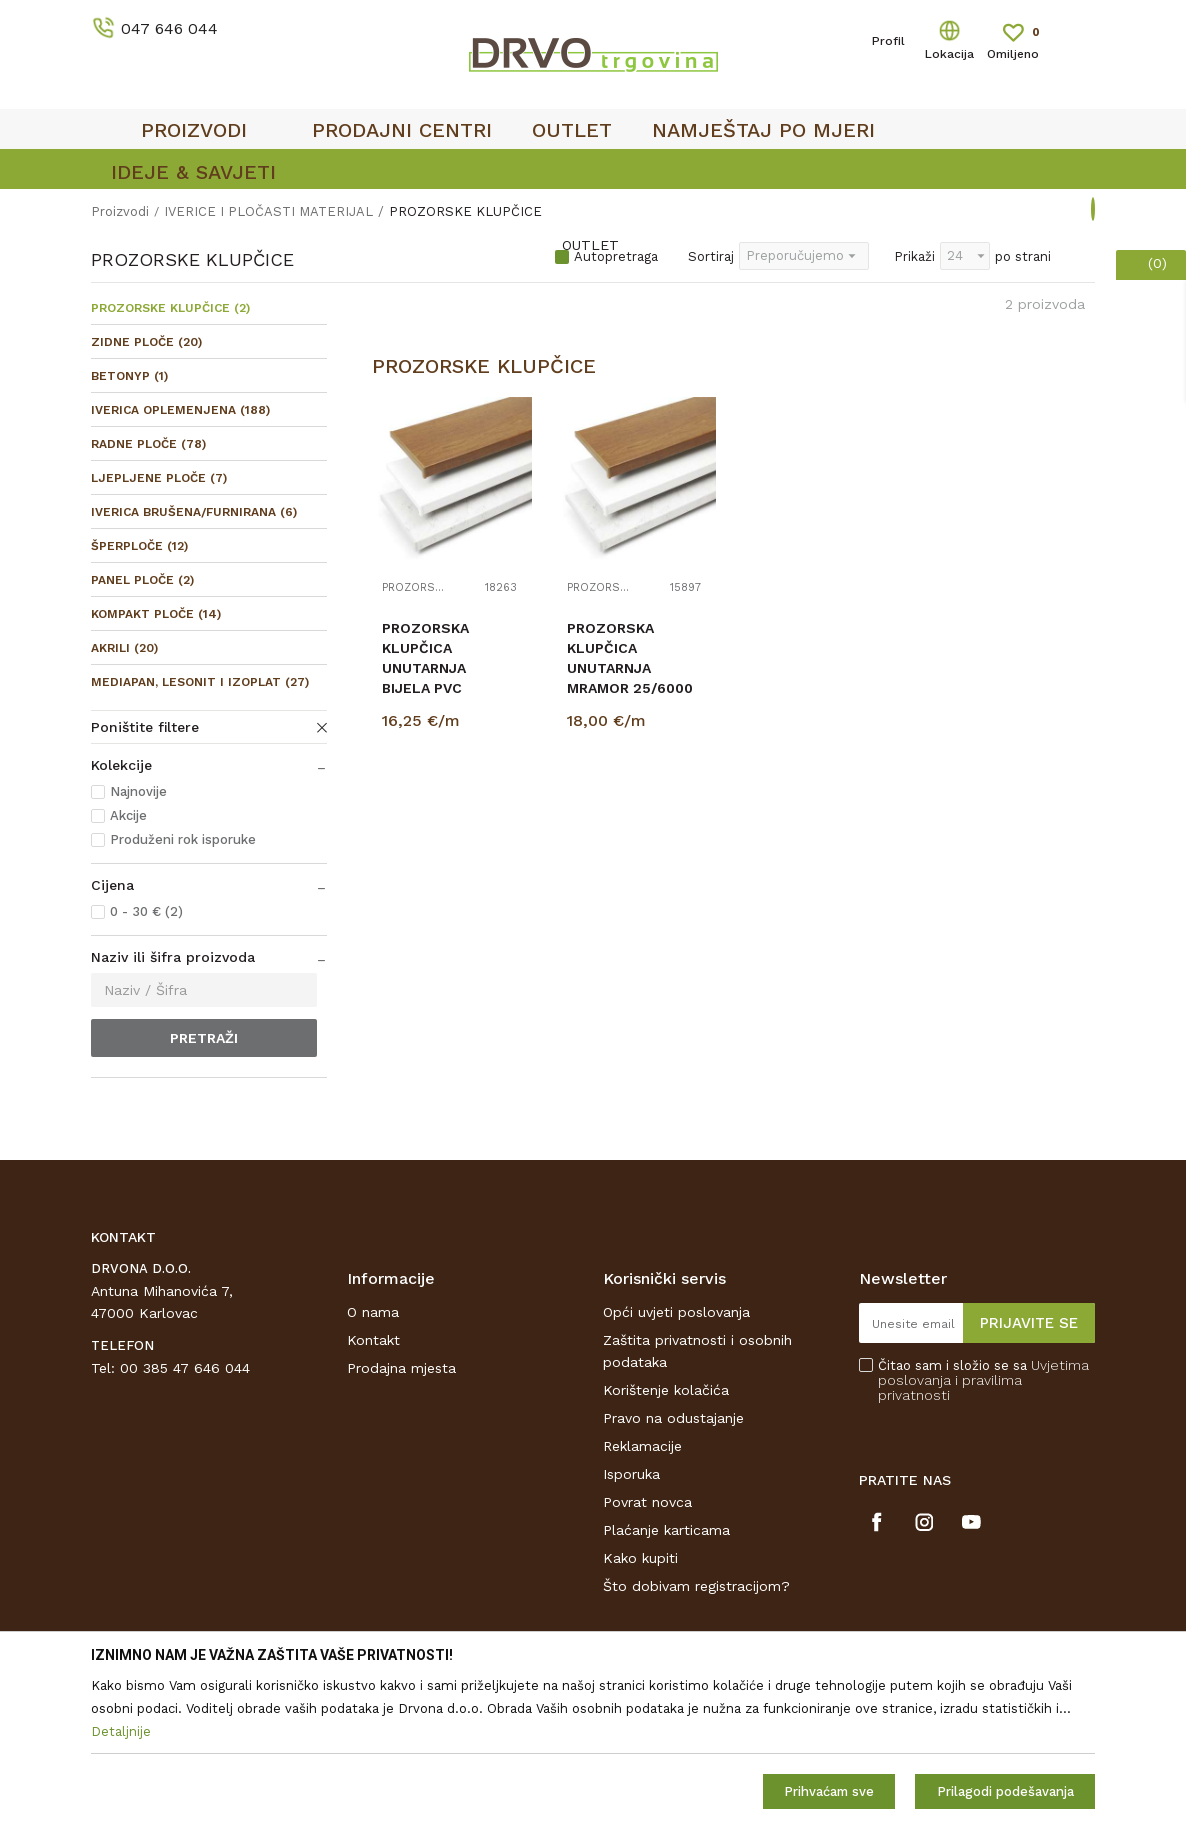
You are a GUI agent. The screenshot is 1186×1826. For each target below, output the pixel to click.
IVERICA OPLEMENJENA (180, 410)
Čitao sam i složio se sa (983, 1380)
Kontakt (373, 1340)
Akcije (128, 815)
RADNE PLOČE (148, 444)
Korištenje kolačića (666, 1390)
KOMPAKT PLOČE (156, 614)
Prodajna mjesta (401, 1368)
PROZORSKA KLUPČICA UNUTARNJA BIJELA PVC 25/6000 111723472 (425, 678)
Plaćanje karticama (666, 1530)
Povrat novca (647, 1502)
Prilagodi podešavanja (1005, 1791)
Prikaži (914, 256)
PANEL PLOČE (142, 580)
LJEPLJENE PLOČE (159, 478)
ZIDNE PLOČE (146, 342)
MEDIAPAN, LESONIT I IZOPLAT (200, 682)
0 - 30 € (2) (146, 911)
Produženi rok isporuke (183, 839)
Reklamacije (642, 1446)
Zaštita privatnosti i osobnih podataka (697, 1351)
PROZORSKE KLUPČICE (170, 308)
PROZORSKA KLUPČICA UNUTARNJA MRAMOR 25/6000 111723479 (630, 668)
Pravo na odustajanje (673, 1418)
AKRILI (124, 648)
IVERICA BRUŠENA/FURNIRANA (194, 512)
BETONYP (129, 376)
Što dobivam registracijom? (696, 1586)
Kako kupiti (640, 1558)
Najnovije (138, 791)
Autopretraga (616, 256)
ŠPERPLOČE (139, 546)
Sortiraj (711, 256)
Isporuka (631, 1474)
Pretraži (204, 1038)
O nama (373, 1312)
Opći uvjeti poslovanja (676, 1312)
